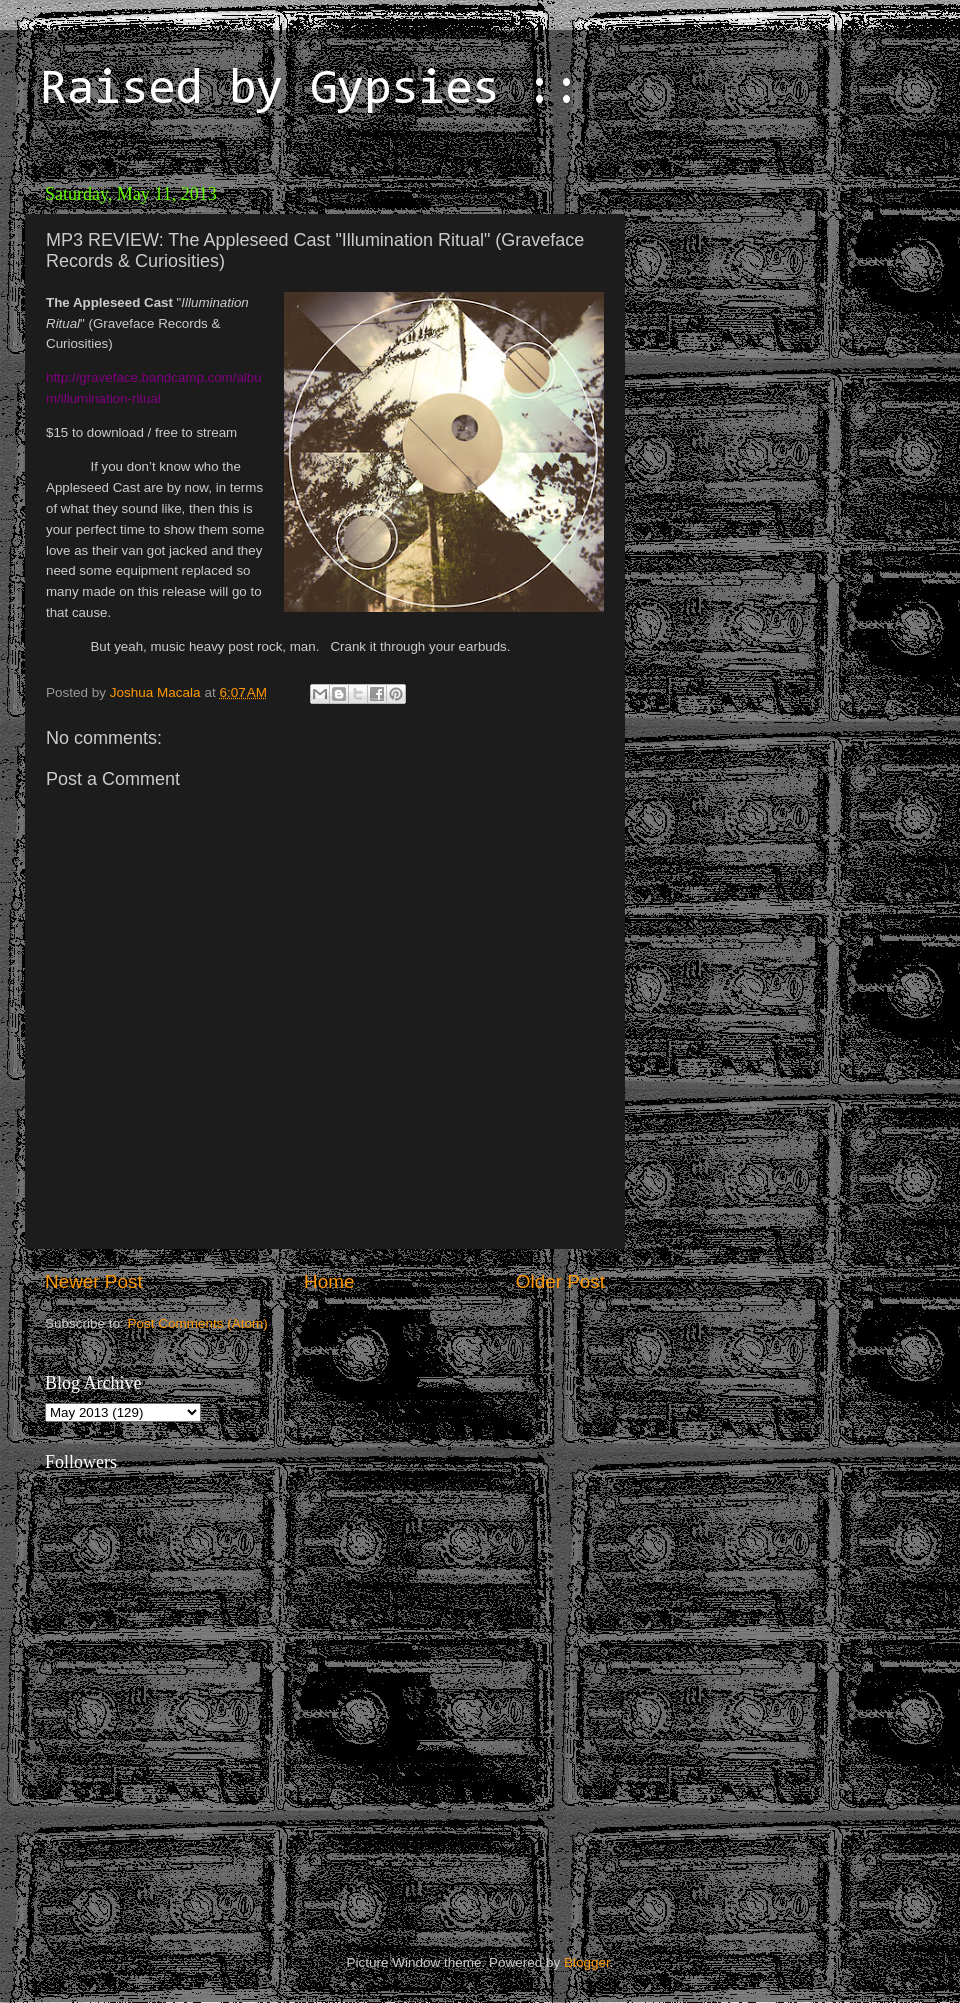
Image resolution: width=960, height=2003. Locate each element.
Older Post (560, 1281)
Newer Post (94, 1281)
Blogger (587, 1962)
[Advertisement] (775, 300)
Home (329, 1281)
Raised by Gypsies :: (310, 91)
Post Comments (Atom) (198, 1323)
